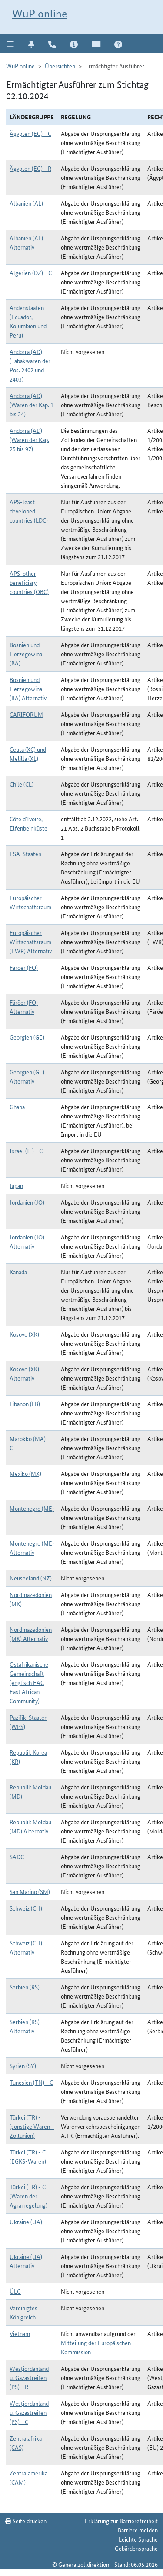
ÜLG (15, 2291)
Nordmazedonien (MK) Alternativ (31, 1634)
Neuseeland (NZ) (31, 1577)
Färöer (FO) (24, 967)
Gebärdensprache (136, 2548)
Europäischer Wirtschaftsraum (30, 902)
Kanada (18, 1271)
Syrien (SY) (23, 2065)
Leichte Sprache (138, 2539)
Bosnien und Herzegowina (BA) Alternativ (28, 688)
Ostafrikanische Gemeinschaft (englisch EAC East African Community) (29, 1682)
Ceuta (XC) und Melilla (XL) (28, 754)
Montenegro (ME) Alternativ (32, 1547)
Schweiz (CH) (26, 1908)
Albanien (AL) (26, 203)
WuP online (39, 13)
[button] (10, 43)
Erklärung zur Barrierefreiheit (121, 2520)
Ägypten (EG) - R (30, 168)
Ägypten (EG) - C (30, 133)
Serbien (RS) (25, 1986)
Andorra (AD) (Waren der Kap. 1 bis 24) (31, 404)
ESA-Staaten (25, 853)
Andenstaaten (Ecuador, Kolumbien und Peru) (28, 321)
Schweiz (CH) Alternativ (26, 1947)
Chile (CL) (21, 784)
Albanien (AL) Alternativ (26, 242)
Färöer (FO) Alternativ (24, 1007)
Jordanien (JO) (27, 1202)
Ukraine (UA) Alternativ (26, 2261)
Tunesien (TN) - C (31, 2082)
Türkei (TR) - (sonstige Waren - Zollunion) (32, 2126)
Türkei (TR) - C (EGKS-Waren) (28, 2156)
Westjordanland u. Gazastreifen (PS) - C (29, 2412)
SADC (17, 1856)
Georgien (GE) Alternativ (27, 1076)
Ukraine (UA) (26, 2221)
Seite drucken (26, 2520)
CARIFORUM (26, 714)
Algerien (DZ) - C (31, 272)
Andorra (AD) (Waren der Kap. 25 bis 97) (29, 439)
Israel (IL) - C (26, 1150)
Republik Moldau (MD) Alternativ (30, 1826)
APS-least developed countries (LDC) (29, 510)
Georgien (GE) (27, 1037)
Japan (16, 1185)
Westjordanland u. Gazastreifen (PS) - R (29, 2377)
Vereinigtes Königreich (23, 2312)
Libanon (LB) (25, 1403)
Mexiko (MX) (25, 1473)
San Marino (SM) (30, 1891)
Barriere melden (138, 2529)
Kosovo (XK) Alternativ (24, 1373)
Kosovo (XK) (24, 1334)
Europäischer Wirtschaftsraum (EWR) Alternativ (31, 941)
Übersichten (60, 65)
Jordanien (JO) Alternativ (27, 1241)
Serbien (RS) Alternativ (25, 2026)
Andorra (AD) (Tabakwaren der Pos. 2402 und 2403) (30, 365)
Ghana (17, 1106)
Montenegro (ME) (32, 1508)
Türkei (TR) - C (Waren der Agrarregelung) (28, 2195)
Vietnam (20, 2333)
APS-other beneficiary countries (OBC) (29, 582)
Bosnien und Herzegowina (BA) (26, 653)
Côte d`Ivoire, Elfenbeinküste (28, 823)
